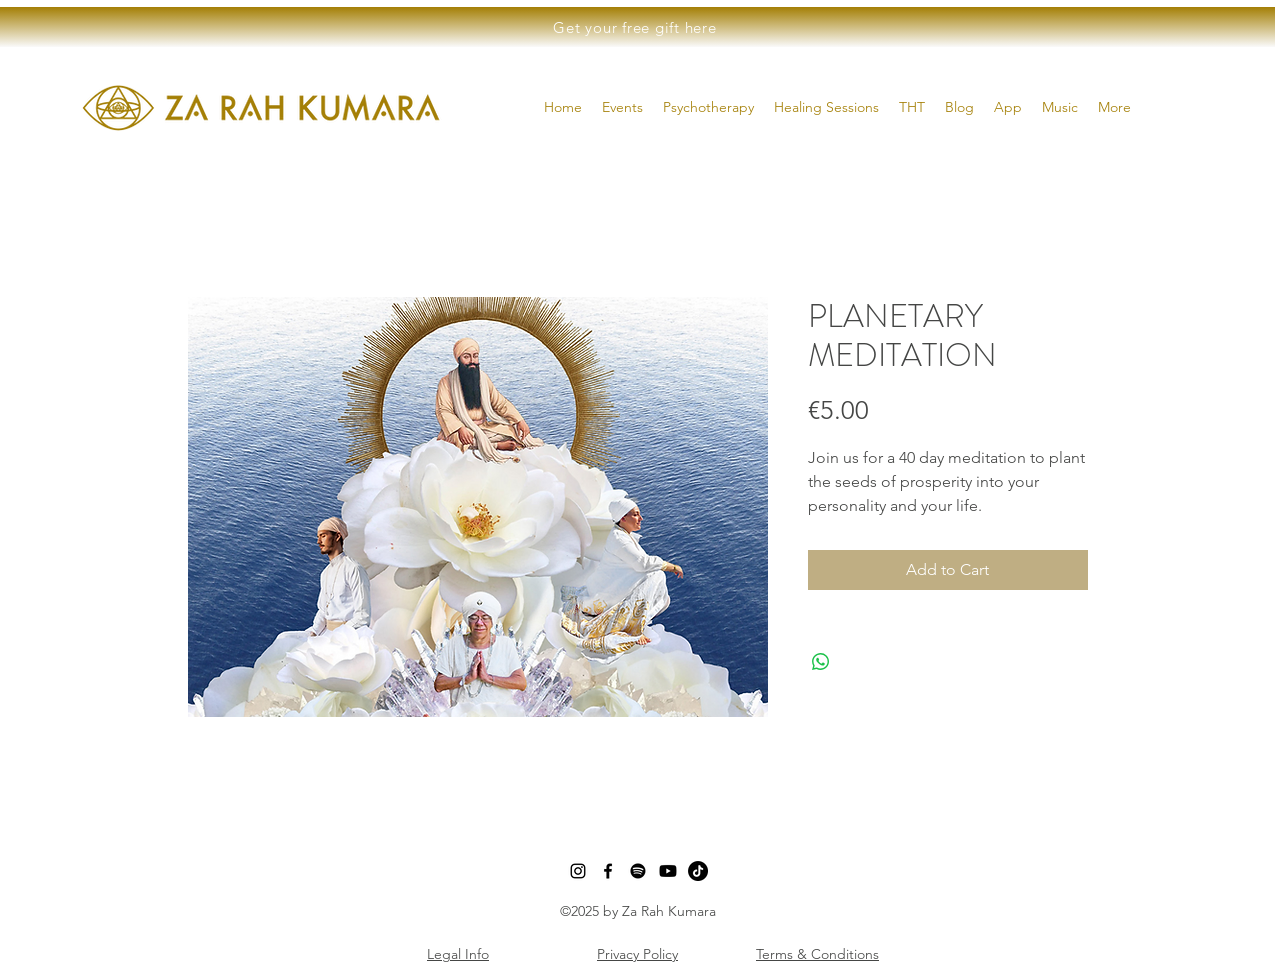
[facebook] (608, 871)
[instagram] (578, 871)
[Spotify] (638, 871)
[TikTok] (698, 871)
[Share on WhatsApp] (821, 662)
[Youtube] (668, 871)
